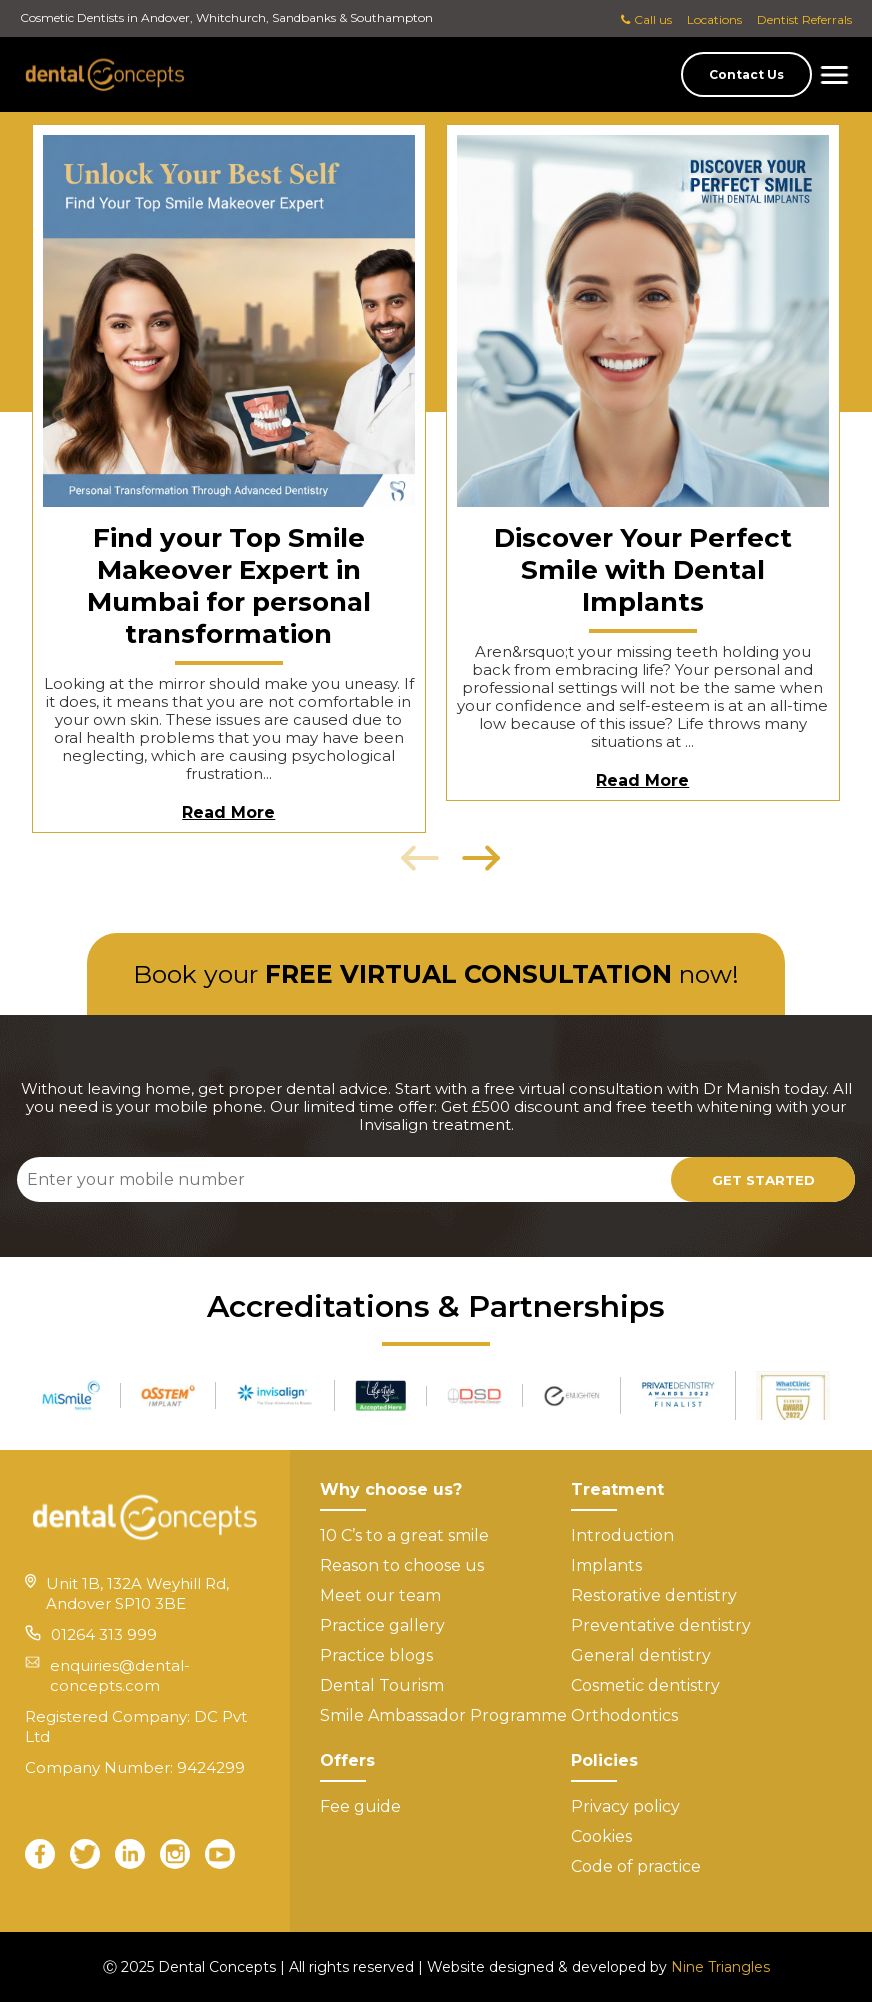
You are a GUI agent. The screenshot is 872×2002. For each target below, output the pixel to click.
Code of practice (636, 1866)
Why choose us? (391, 1489)
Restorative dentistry (654, 1595)
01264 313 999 (104, 1634)
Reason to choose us (402, 1565)
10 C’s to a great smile (404, 1535)
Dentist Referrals (804, 19)
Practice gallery (382, 1625)
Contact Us (746, 74)
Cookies (601, 1836)
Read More (228, 812)
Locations (714, 19)
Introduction (622, 1535)
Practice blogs (376, 1655)
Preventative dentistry (661, 1625)
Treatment (617, 1489)
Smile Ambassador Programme (443, 1715)
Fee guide (360, 1806)
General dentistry (641, 1655)
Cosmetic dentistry (645, 1685)
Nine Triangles (720, 1967)
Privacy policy (625, 1806)
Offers (347, 1760)
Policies (604, 1760)
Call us (646, 19)
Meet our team (380, 1595)
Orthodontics (624, 1715)
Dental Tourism (382, 1685)
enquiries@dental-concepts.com (120, 1675)
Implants (606, 1565)
